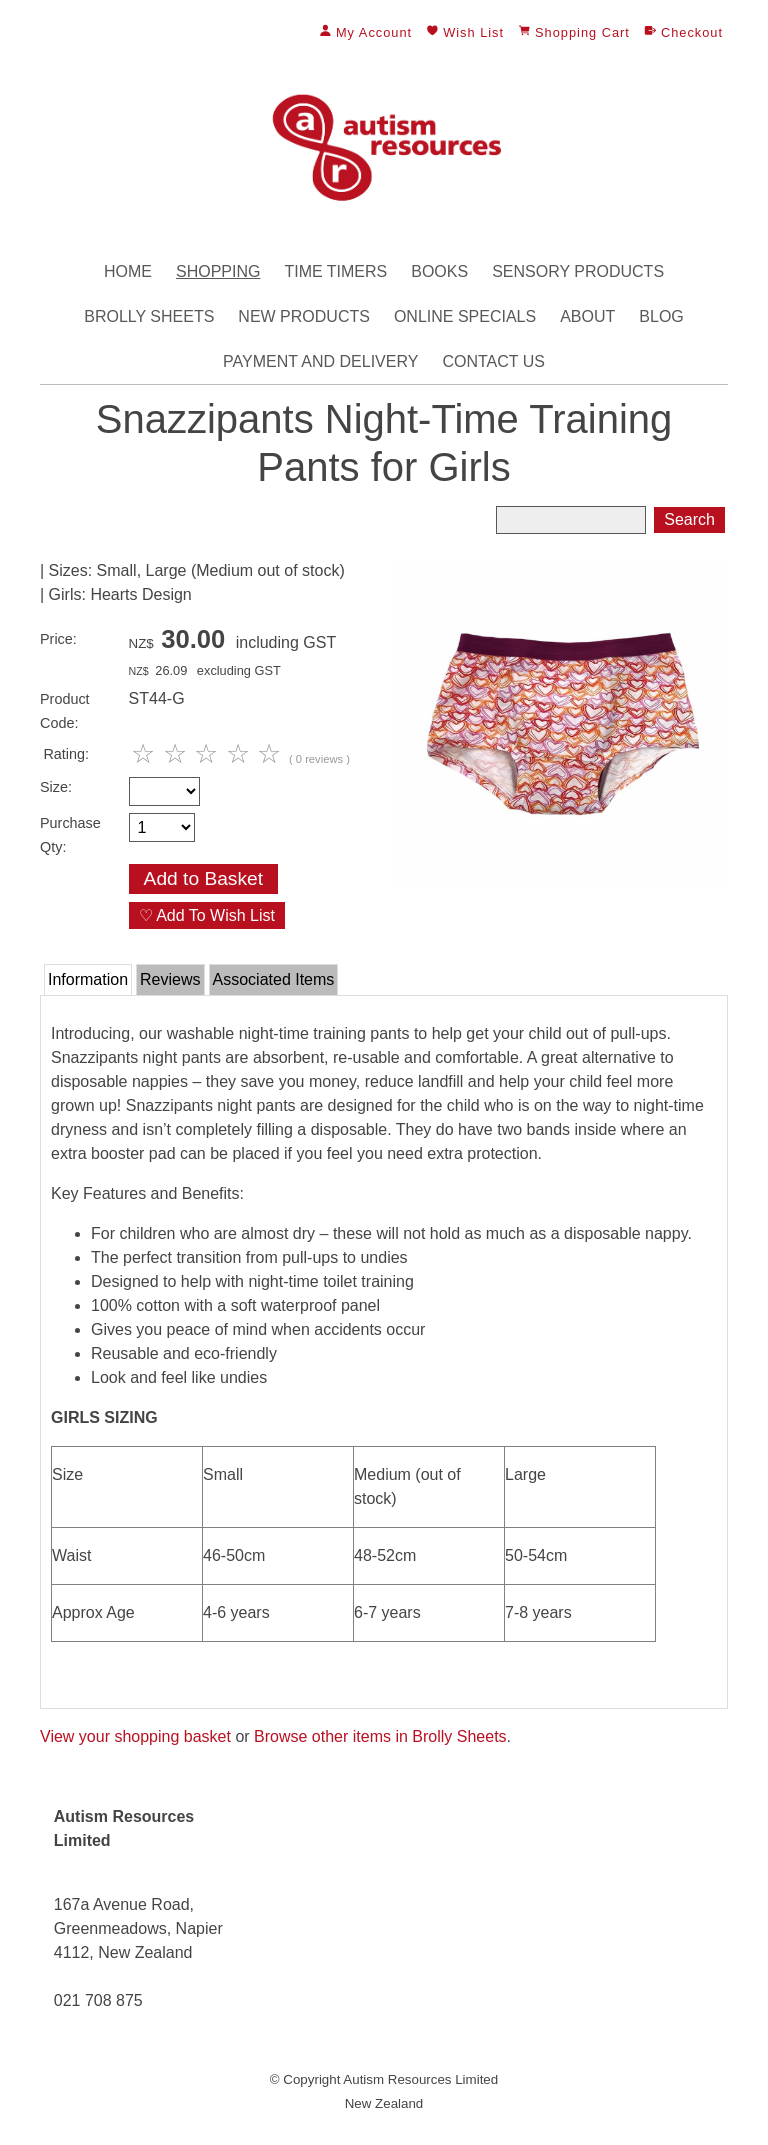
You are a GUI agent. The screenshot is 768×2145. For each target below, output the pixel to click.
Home (128, 271)
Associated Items (274, 979)
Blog (661, 316)
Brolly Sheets (149, 316)
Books (439, 271)
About (587, 316)
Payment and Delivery (320, 361)
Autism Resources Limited (420, 2079)
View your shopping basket (135, 1736)
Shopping (218, 271)
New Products (304, 316)
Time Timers (335, 271)
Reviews (170, 979)
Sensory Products (578, 271)
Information (88, 979)
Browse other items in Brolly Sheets (380, 1736)
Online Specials (465, 316)
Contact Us (493, 361)
